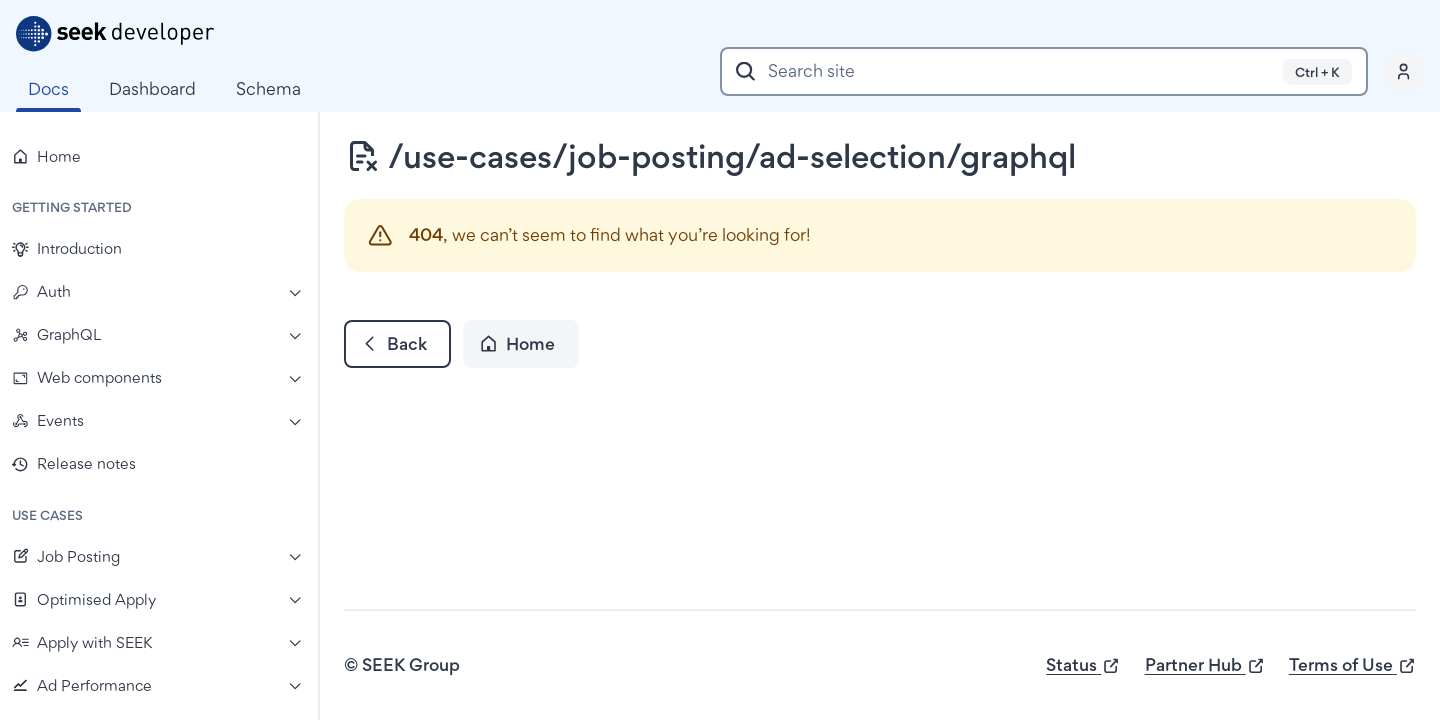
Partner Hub (1205, 665)
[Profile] (1404, 72)
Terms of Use (1352, 665)
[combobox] (1044, 71)
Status (1083, 665)
